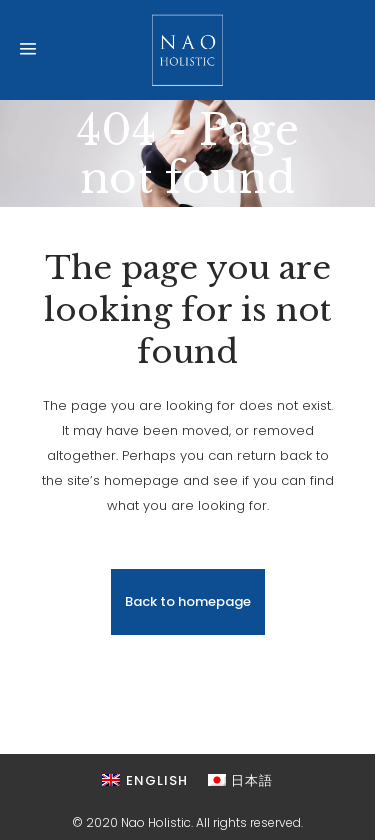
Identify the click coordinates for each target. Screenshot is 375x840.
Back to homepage (188, 601)
